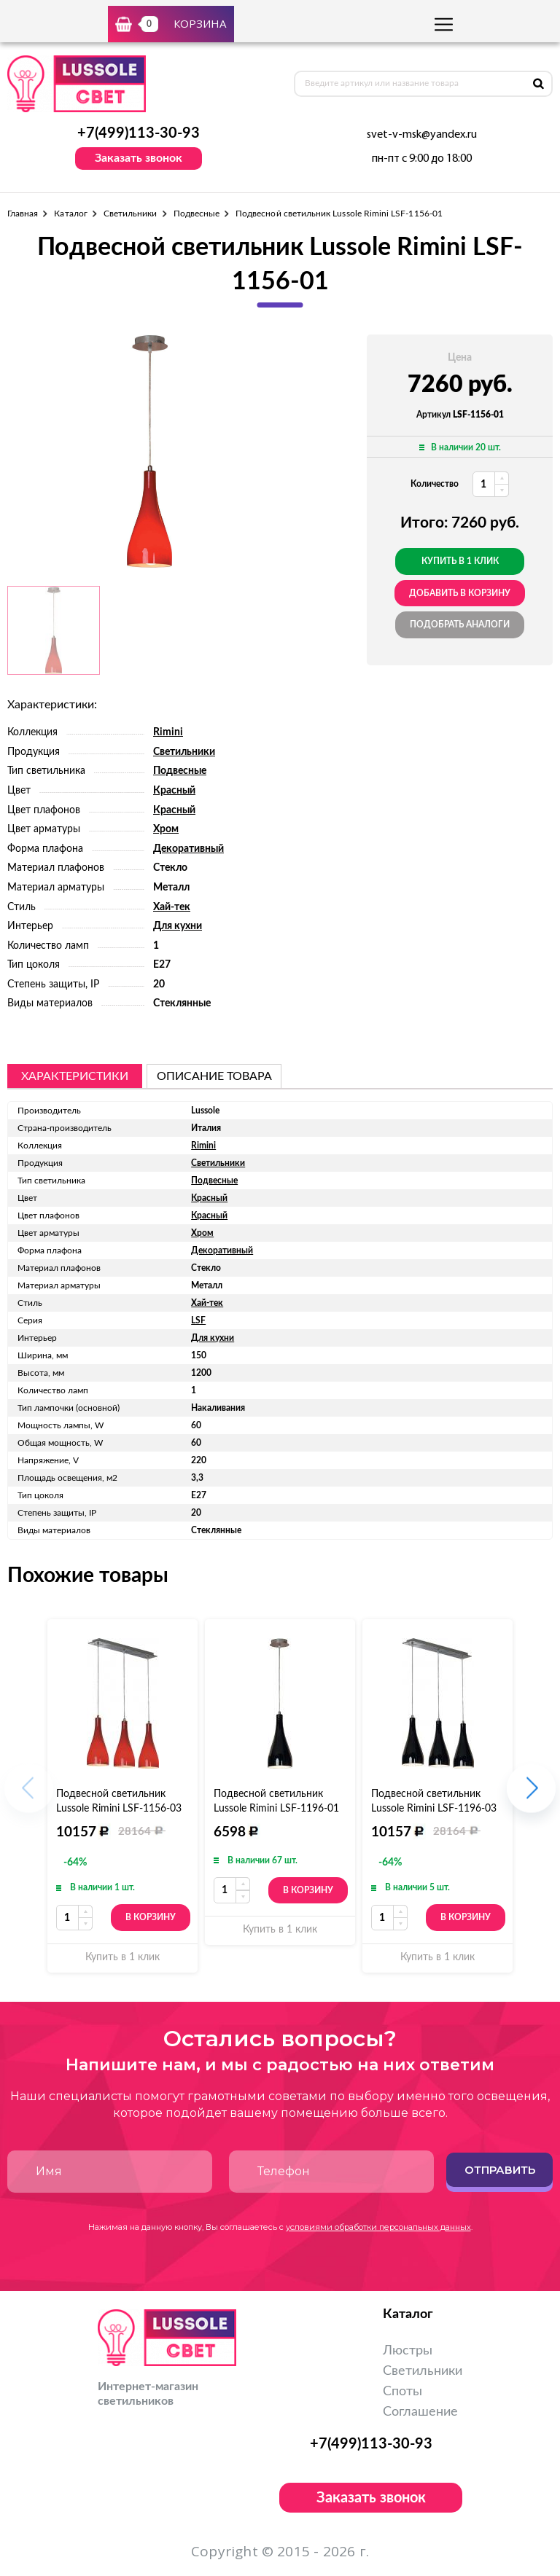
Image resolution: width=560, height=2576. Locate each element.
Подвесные (197, 213)
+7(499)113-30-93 (138, 133)
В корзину (150, 1917)
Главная (22, 213)
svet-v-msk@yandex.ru (422, 135)
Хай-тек (171, 907)
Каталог (70, 213)
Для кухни (177, 926)
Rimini (168, 732)
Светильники (131, 213)
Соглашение (420, 2412)
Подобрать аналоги (460, 624)
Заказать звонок (138, 158)
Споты (402, 2391)
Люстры (407, 2350)
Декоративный (188, 849)
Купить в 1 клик (460, 561)
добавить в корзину (459, 593)
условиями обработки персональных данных (378, 2227)
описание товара (214, 1076)
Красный (174, 791)
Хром (166, 829)
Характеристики (74, 1076)
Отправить (499, 2170)
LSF (198, 1320)
